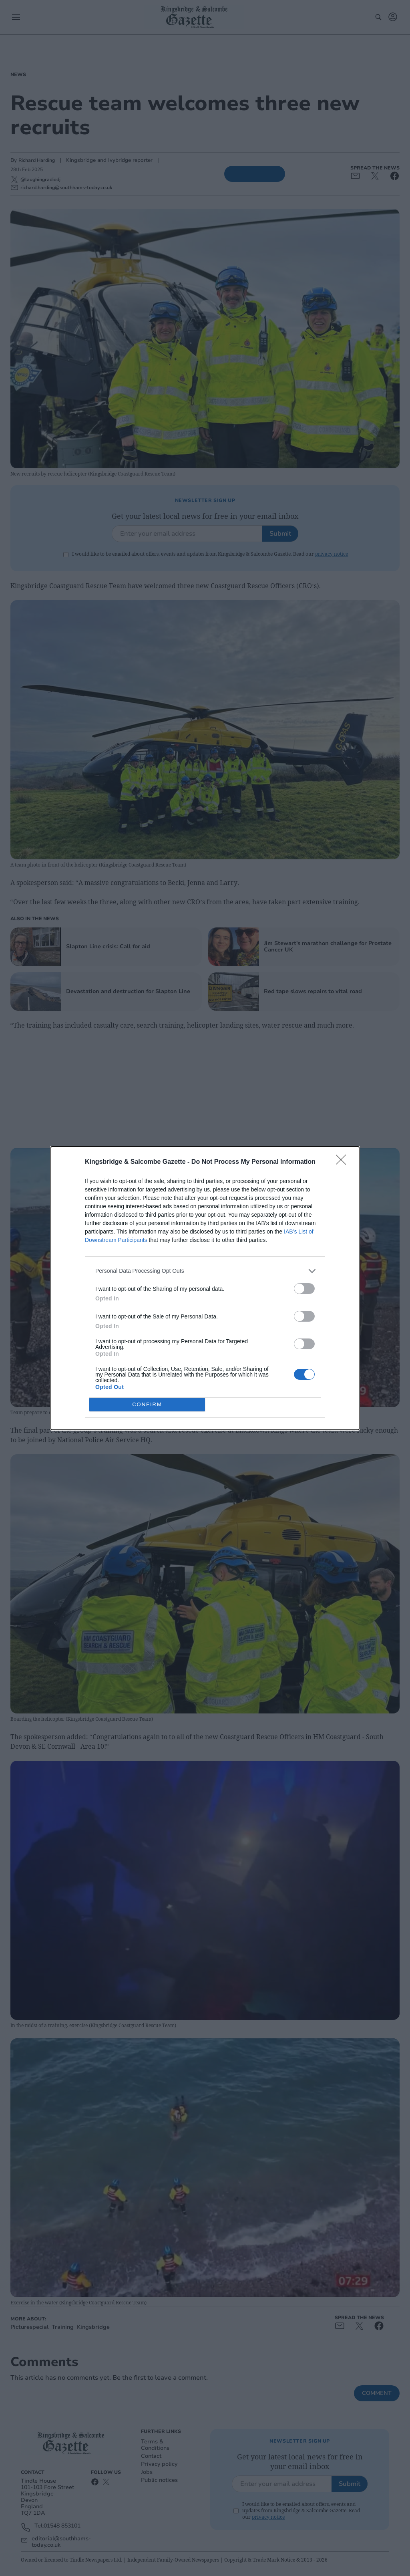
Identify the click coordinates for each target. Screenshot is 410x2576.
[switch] (304, 1288)
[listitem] (205, 1271)
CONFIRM (147, 1404)
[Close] (343, 1162)
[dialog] (205, 1288)
